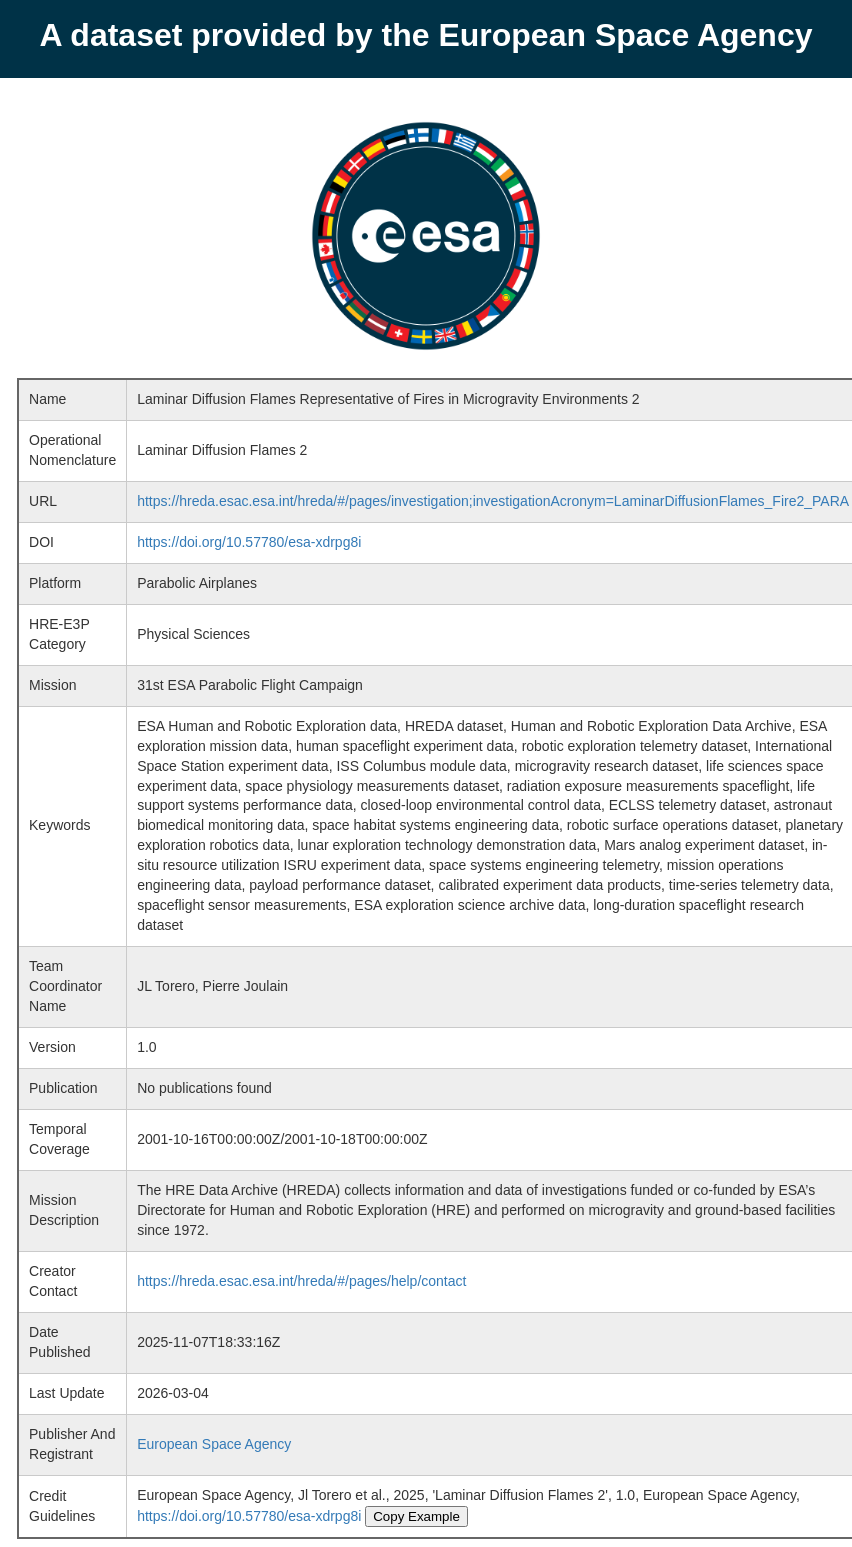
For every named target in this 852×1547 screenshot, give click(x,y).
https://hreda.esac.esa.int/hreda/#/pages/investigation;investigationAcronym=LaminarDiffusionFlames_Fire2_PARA (493, 501)
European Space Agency (214, 1444)
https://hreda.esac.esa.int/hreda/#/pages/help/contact (301, 1281)
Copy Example (416, 1516)
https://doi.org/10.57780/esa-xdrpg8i (249, 542)
